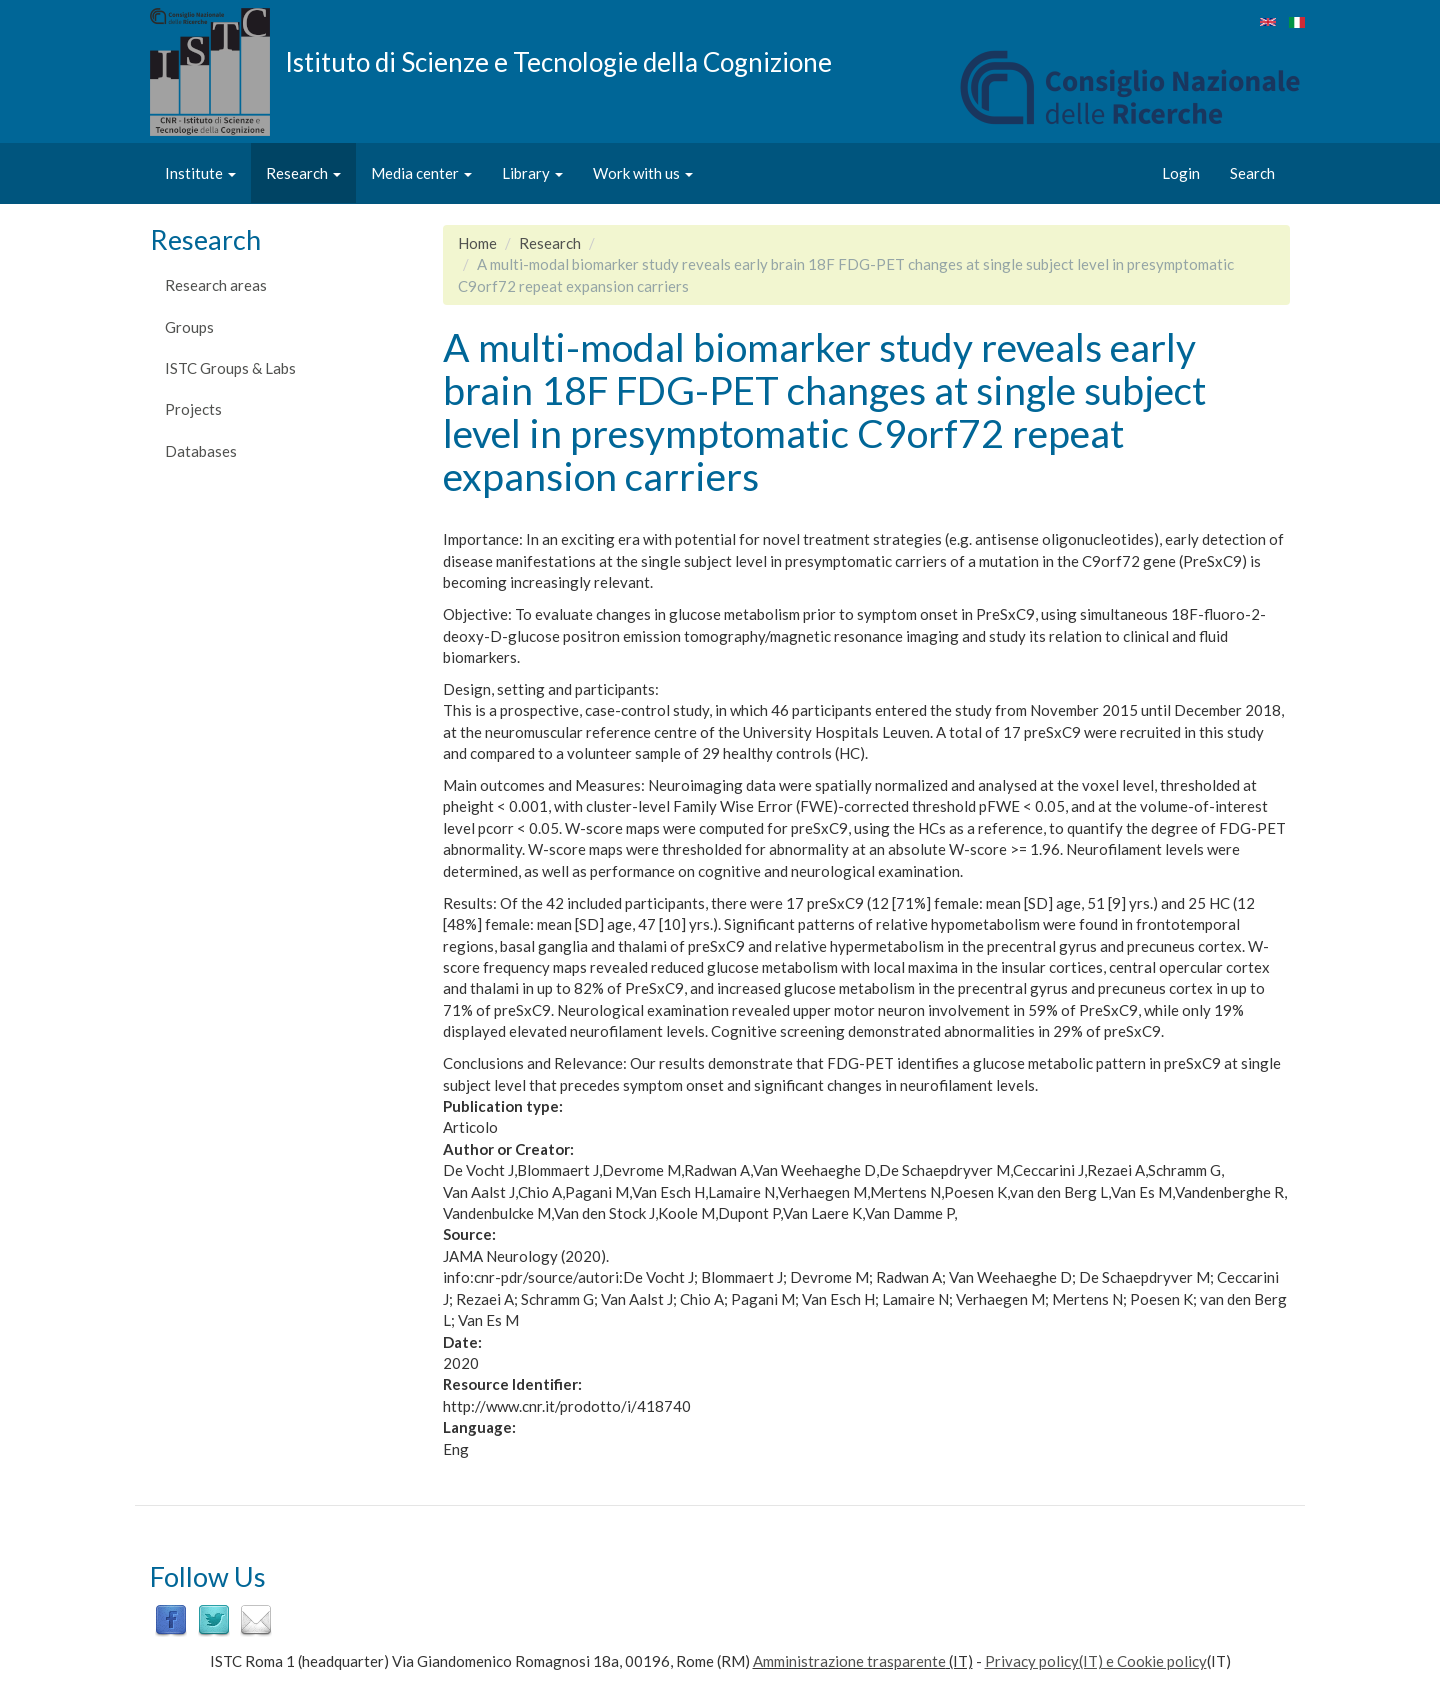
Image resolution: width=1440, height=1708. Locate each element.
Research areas (216, 285)
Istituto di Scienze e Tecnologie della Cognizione (558, 61)
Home (477, 243)
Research (303, 173)
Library (532, 173)
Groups (189, 327)
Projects (193, 409)
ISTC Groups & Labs (230, 368)
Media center (421, 173)
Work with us (643, 173)
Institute (200, 173)
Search (1252, 173)
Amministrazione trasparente (849, 1661)
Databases (201, 451)
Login (1181, 173)
